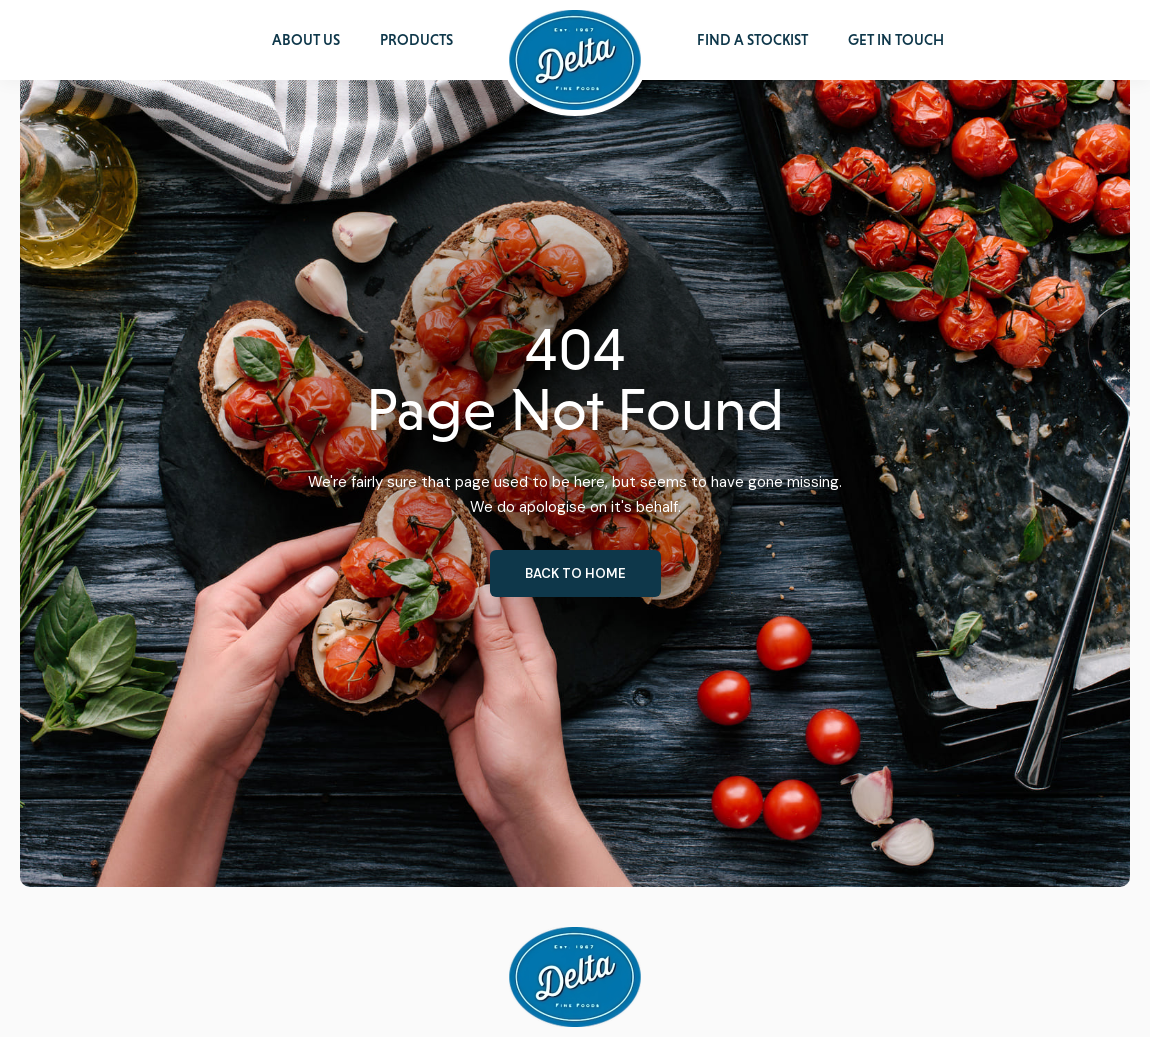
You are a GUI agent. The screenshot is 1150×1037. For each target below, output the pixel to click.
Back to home (575, 573)
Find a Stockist (752, 40)
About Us (306, 40)
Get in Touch (896, 40)
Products (416, 40)
